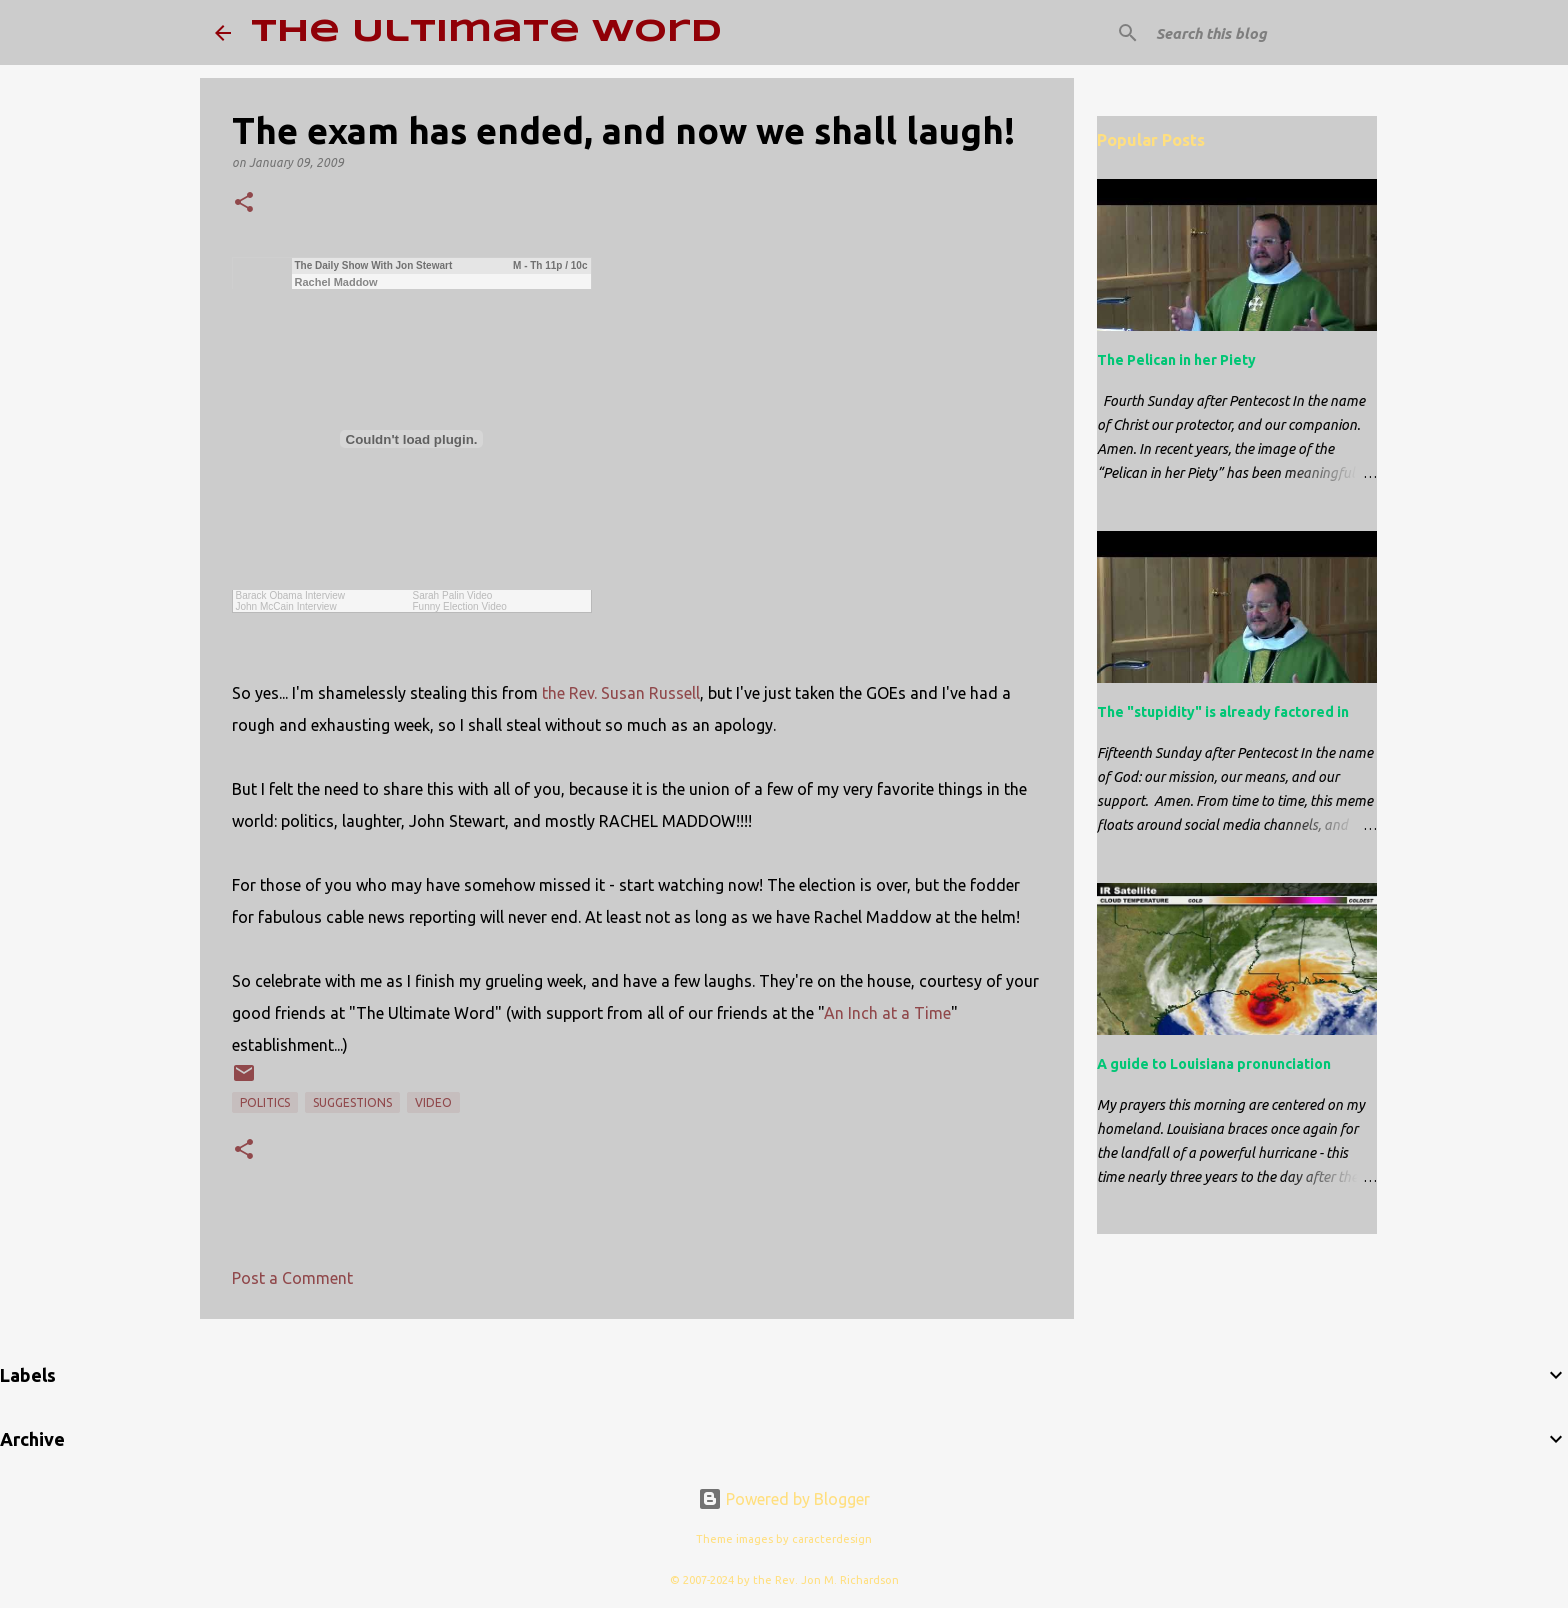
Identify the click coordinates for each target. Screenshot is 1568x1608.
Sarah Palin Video (453, 595)
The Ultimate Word (486, 32)
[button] (244, 203)
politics (265, 1102)
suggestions (352, 1102)
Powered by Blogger (784, 1499)
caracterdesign (832, 1539)
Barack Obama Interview (291, 595)
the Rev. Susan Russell (621, 693)
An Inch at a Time (887, 1013)
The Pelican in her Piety (1176, 360)
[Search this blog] (1253, 33)
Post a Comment (292, 1278)
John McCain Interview (286, 606)
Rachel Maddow (336, 282)
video (433, 1102)
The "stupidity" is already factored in (1223, 712)
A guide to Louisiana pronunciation (1214, 1064)
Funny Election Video (460, 606)
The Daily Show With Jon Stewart (374, 265)
